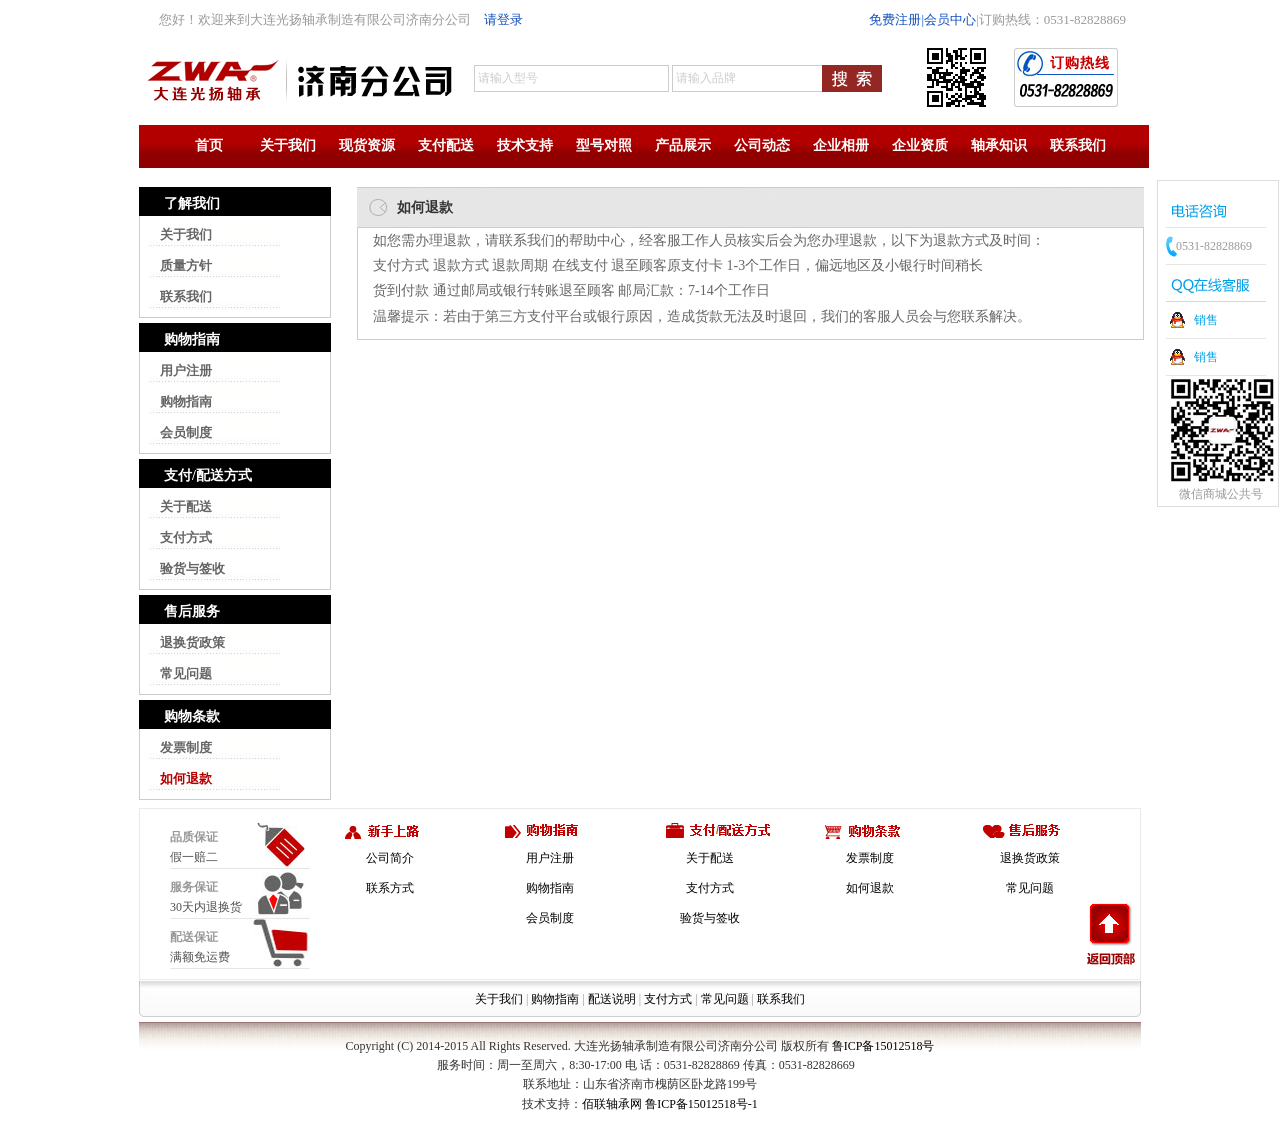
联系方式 (390, 888)
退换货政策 (192, 642)
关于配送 (186, 506)
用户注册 (186, 370)
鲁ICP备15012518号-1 (701, 1104)
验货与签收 (192, 568)
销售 (1206, 320)
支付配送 (446, 145)
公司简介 (390, 858)
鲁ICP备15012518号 (883, 1046)
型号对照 (604, 145)
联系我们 (1078, 145)
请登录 (503, 19)
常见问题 (186, 673)
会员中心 (950, 19)
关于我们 (288, 145)
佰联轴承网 (612, 1104)
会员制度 (186, 432)
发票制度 (186, 747)
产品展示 (683, 145)
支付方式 (186, 537)
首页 (209, 145)
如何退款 (186, 778)
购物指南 (186, 401)
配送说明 (612, 999)
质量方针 (186, 265)
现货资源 (367, 145)
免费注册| (896, 19)
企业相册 (841, 145)
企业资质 (920, 145)
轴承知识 (999, 145)
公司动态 (762, 145)
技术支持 (525, 145)
